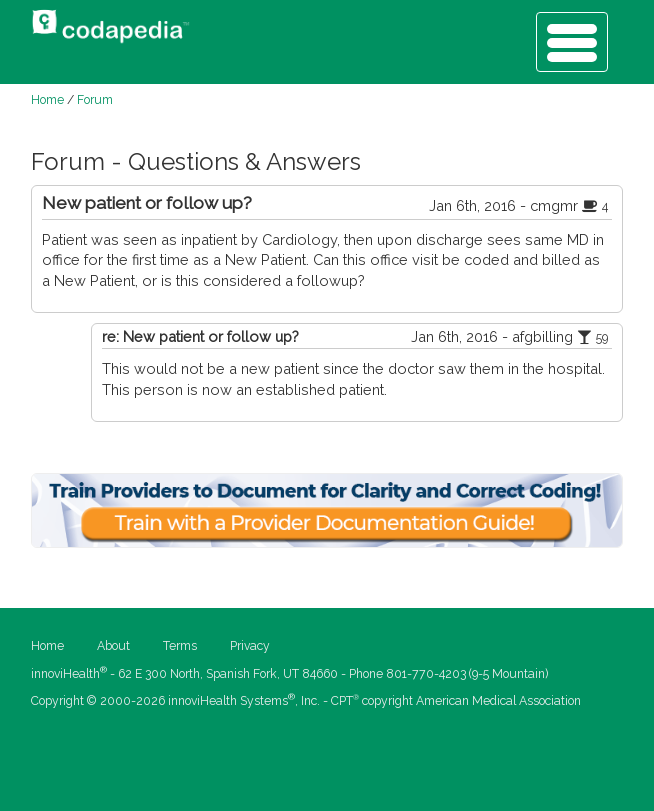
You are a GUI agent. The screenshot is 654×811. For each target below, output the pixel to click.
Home (47, 100)
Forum (95, 100)
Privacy (250, 646)
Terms (180, 646)
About (113, 646)
